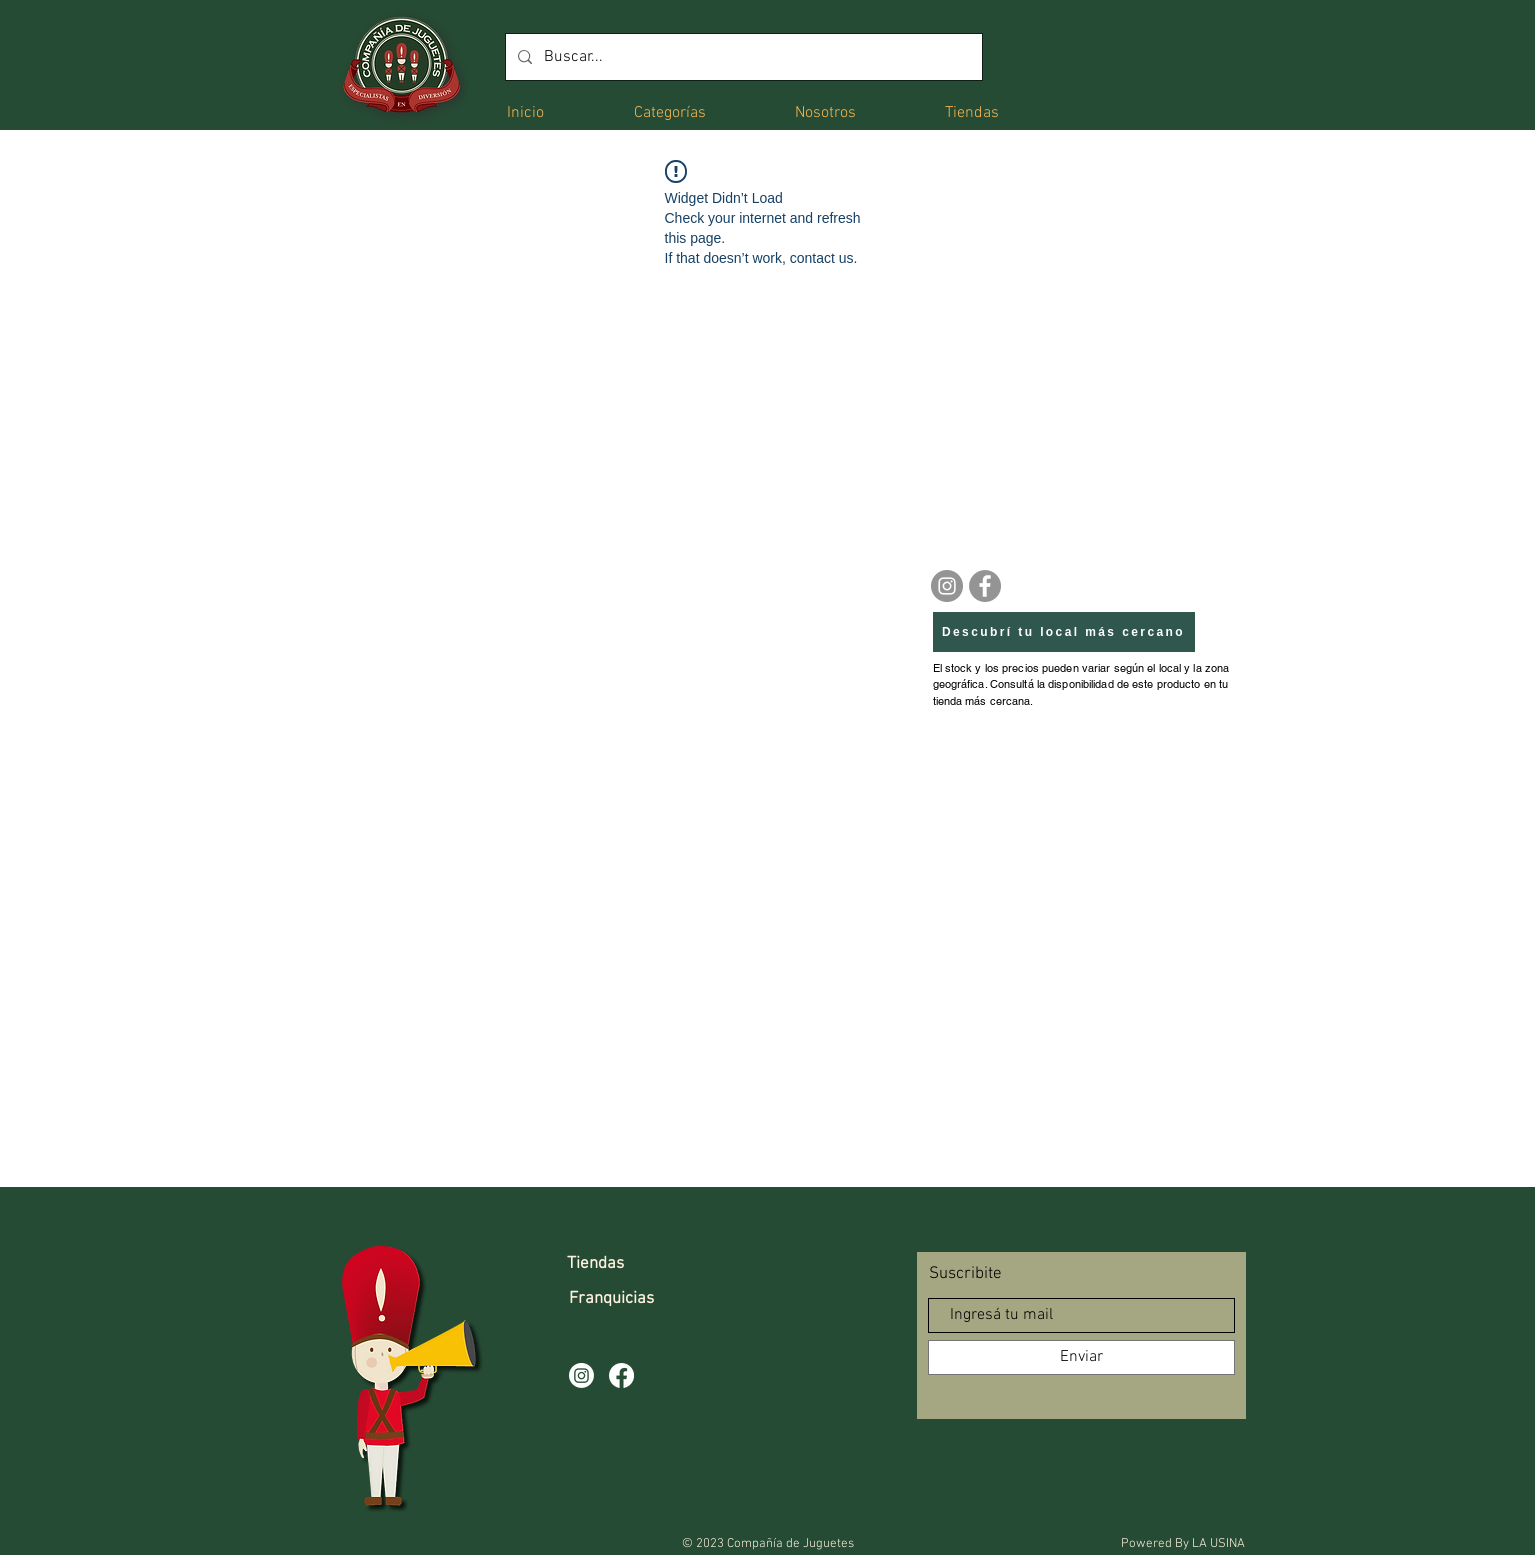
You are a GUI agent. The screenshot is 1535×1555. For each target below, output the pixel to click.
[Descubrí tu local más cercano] (1064, 632)
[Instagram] (947, 586)
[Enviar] (1081, 1357)
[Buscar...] (742, 57)
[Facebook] (985, 586)
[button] (670, 111)
